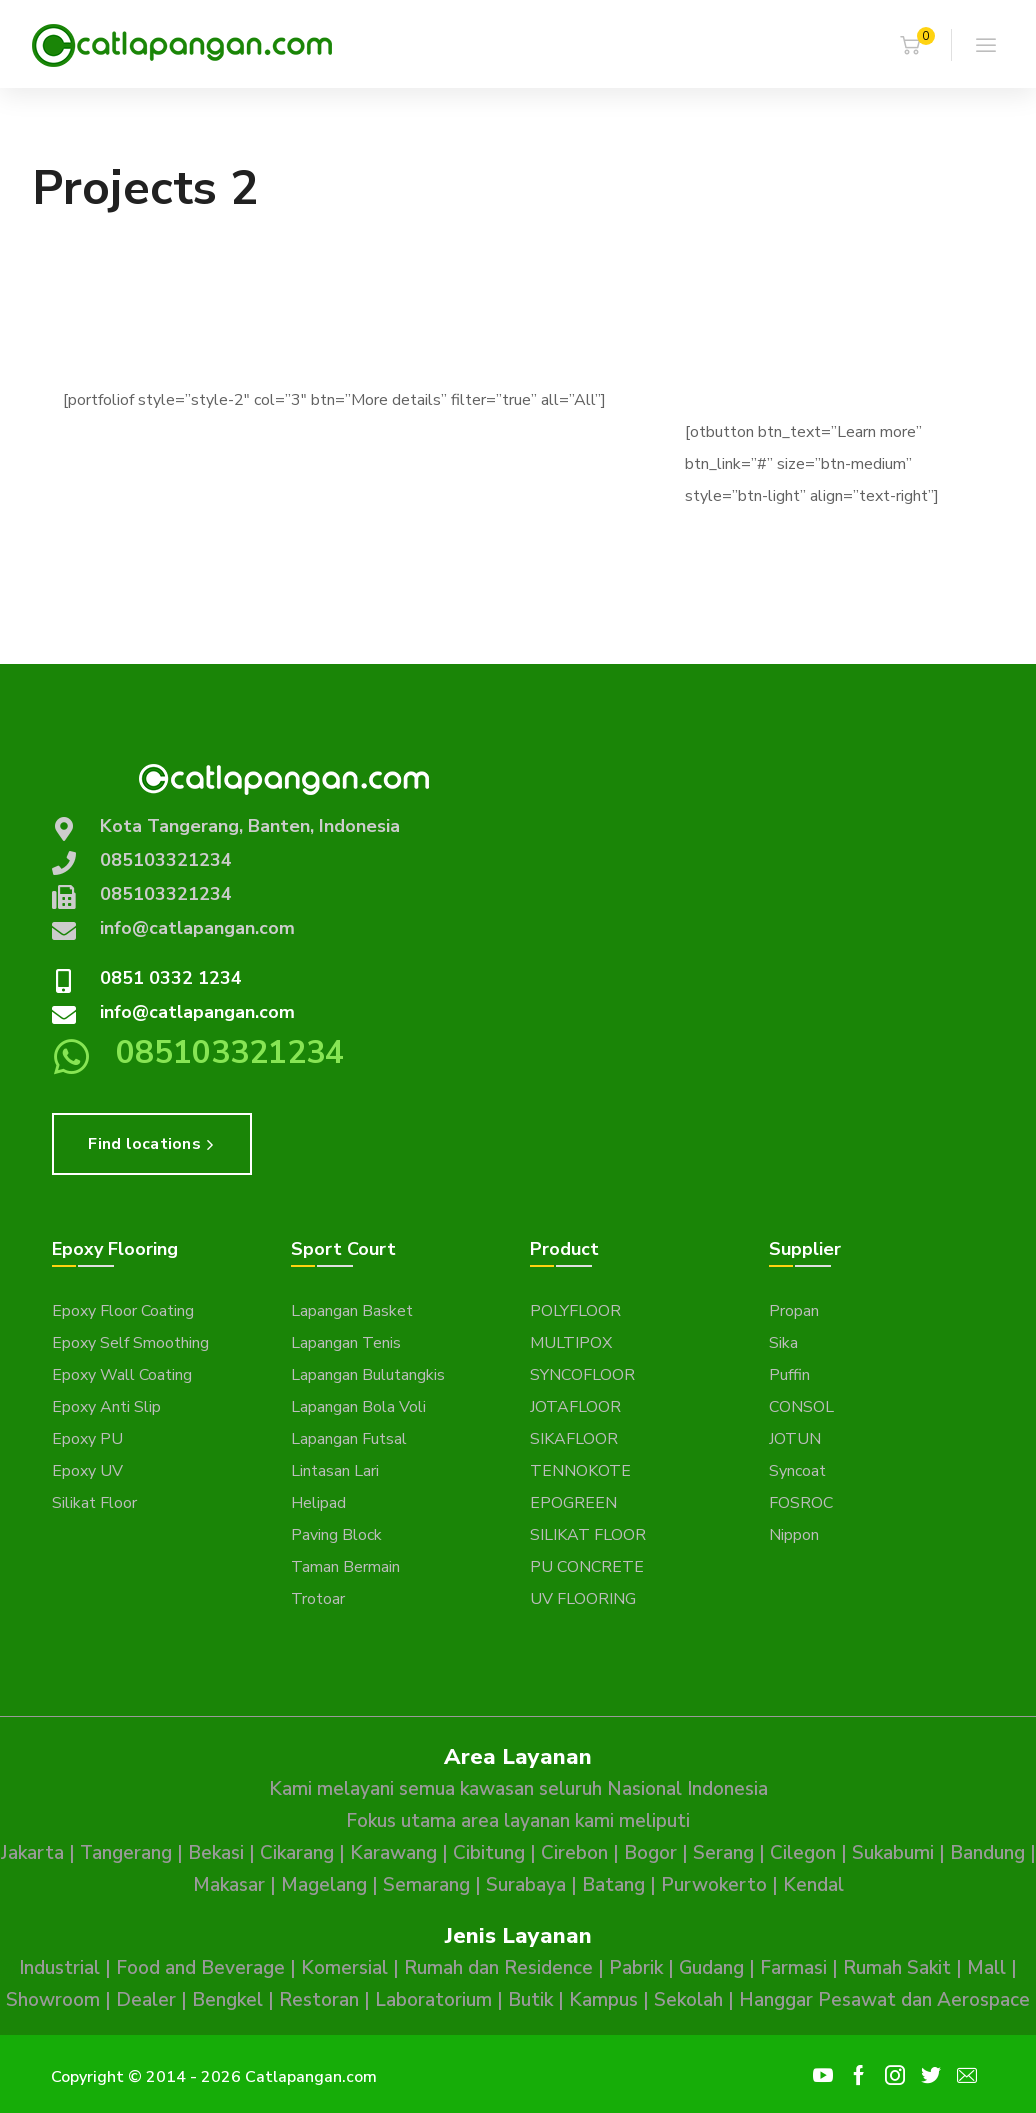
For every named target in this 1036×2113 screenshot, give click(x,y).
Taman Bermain (345, 1567)
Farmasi (793, 1968)
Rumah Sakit (897, 1968)
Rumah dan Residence (498, 1968)
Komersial (344, 1968)
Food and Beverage (200, 1968)
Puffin (789, 1375)
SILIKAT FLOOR (588, 1535)
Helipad (318, 1503)
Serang (723, 1853)
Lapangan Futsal (349, 1439)
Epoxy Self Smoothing (130, 1343)
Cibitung (489, 1853)
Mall (986, 1968)
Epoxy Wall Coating (122, 1375)
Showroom (53, 2000)
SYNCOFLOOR (582, 1375)
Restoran (319, 2000)
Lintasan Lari (335, 1471)
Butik (530, 2000)
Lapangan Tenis (346, 1343)
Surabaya (526, 1885)
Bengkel (227, 2000)
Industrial (59, 1968)
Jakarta (32, 1853)
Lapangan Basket (352, 1311)
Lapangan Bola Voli (358, 1407)
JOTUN (795, 1439)
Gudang (711, 1968)
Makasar (229, 1885)
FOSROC (801, 1503)
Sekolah (688, 2000)
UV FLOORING (583, 1599)
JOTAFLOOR (575, 1407)
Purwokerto (714, 1885)
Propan (794, 1311)
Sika (783, 1343)
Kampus (603, 2000)
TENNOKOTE (580, 1471)
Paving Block (336, 1535)
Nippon (794, 1535)
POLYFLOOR (575, 1311)
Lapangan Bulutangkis (368, 1375)
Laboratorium (433, 2000)
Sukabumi (893, 1853)
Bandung (987, 1853)
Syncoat (797, 1471)
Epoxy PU (87, 1439)
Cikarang (297, 1853)
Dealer (146, 2000)
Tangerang (126, 1853)
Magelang (324, 1885)
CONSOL (801, 1407)
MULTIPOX (571, 1343)
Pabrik (636, 1968)
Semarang (426, 1885)
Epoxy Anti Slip (106, 1407)
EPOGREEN (573, 1503)
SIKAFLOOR (574, 1439)
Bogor (650, 1853)
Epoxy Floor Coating (123, 1311)
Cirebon (574, 1853)
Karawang (393, 1853)
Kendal (813, 1885)
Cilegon (803, 1853)
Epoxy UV (87, 1471)
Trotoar (318, 1599)
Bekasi (216, 1853)
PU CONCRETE (587, 1567)
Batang (613, 1885)
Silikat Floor (94, 1503)
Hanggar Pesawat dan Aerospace (884, 2000)
